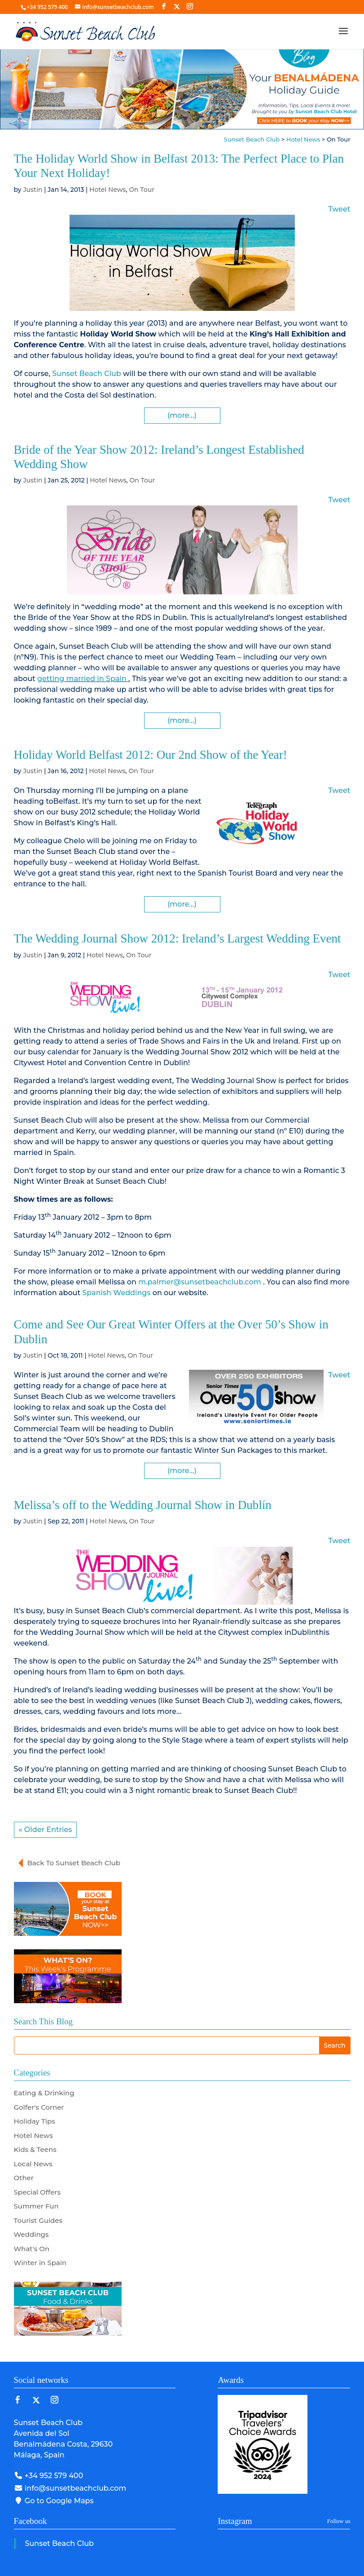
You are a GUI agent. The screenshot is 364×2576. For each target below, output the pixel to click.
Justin (32, 190)
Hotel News (107, 190)
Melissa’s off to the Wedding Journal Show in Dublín (143, 1505)
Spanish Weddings (117, 1292)
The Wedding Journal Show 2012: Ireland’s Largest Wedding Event (177, 938)
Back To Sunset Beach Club (73, 1863)
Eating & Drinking (44, 2093)
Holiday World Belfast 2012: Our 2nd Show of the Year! (150, 754)
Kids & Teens (35, 2149)
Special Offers (37, 2192)
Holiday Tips (34, 2121)
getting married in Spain (82, 678)
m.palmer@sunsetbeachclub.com (199, 1282)
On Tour (141, 190)
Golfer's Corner (39, 2107)
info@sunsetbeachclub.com (70, 2488)
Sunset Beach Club (86, 373)
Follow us (339, 2521)
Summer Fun (36, 2206)
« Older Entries (45, 1829)
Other (24, 2177)
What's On (32, 2248)
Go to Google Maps (54, 2500)
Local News (33, 2164)
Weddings (31, 2234)
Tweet (339, 209)
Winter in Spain (40, 2262)
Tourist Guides (38, 2220)
